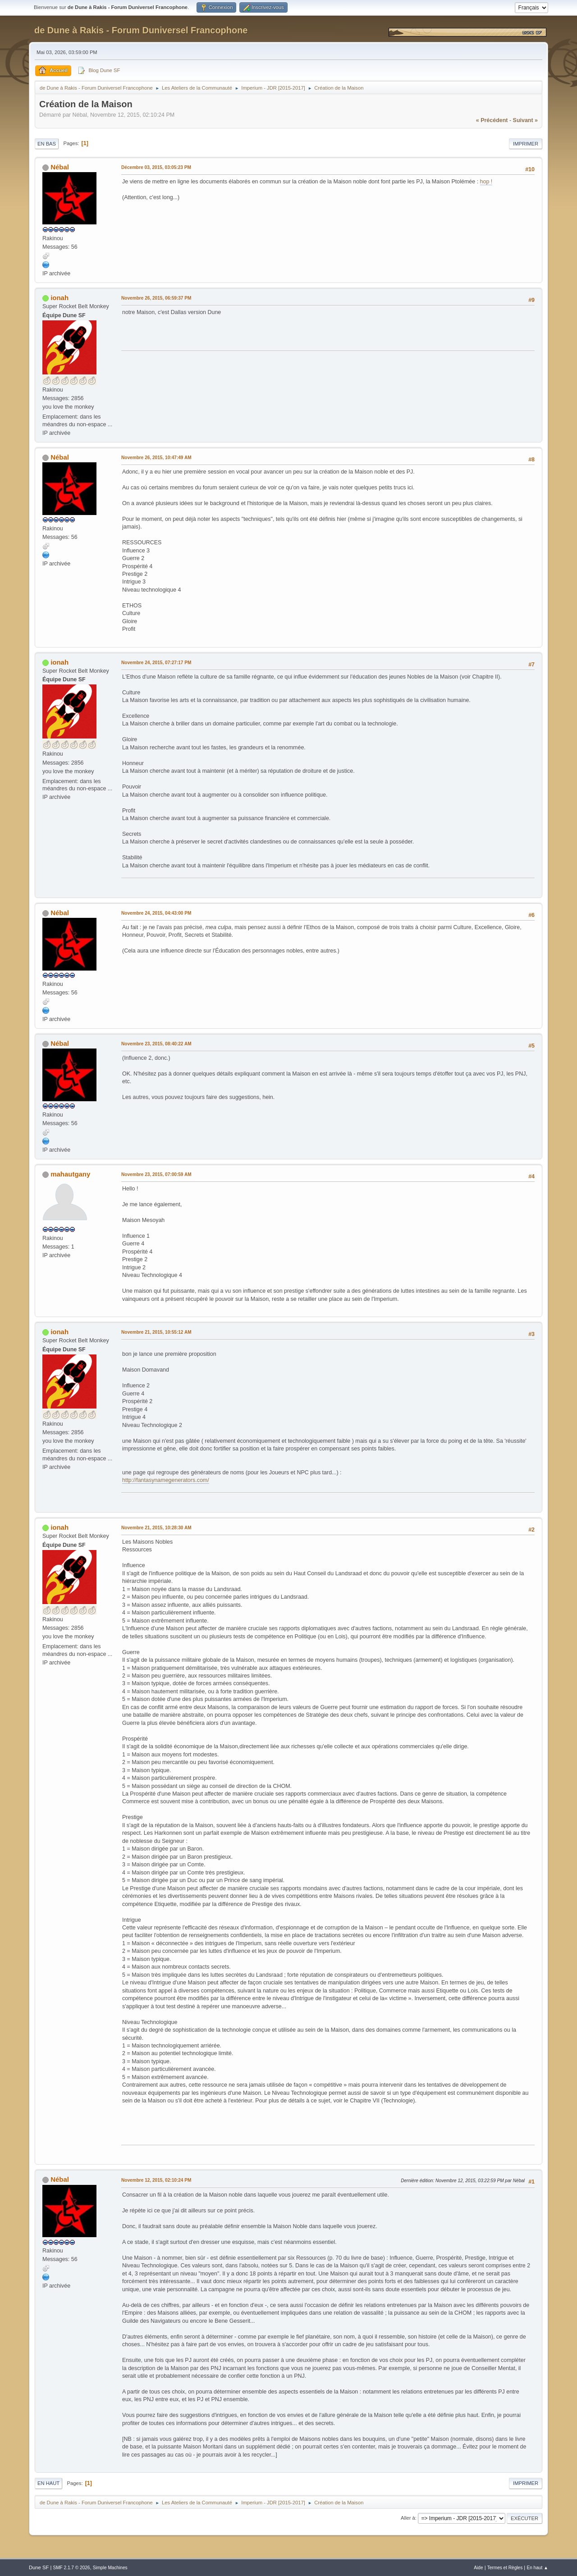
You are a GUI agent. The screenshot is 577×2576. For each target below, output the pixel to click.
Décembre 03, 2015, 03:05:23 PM (156, 167)
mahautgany (70, 1174)
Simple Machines (110, 2567)
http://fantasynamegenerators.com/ (165, 1480)
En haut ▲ (537, 2567)
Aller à (408, 2518)
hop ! (486, 181)
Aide (478, 2567)
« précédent (492, 120)
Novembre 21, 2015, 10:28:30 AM (156, 1527)
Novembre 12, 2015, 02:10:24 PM (156, 2180)
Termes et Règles (505, 2567)
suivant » (525, 120)
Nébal (59, 167)
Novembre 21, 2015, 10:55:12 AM (156, 1332)
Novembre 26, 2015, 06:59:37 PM (156, 298)
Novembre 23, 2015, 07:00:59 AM (156, 1174)
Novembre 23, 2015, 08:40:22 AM (156, 1043)
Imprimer (525, 143)
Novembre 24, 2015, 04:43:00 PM (156, 913)
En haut (48, 2483)
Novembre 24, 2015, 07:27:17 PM (156, 662)
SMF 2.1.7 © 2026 (71, 2567)
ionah (59, 297)
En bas (46, 143)
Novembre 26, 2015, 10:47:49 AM (156, 457)
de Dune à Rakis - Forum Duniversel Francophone (140, 30)
